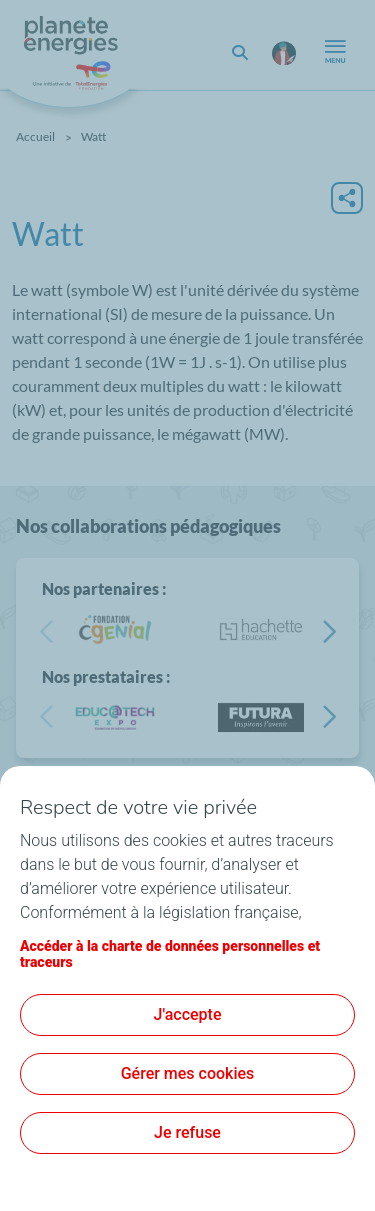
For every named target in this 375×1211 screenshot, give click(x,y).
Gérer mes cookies (188, 1073)
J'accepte (188, 1014)
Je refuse (187, 1132)
